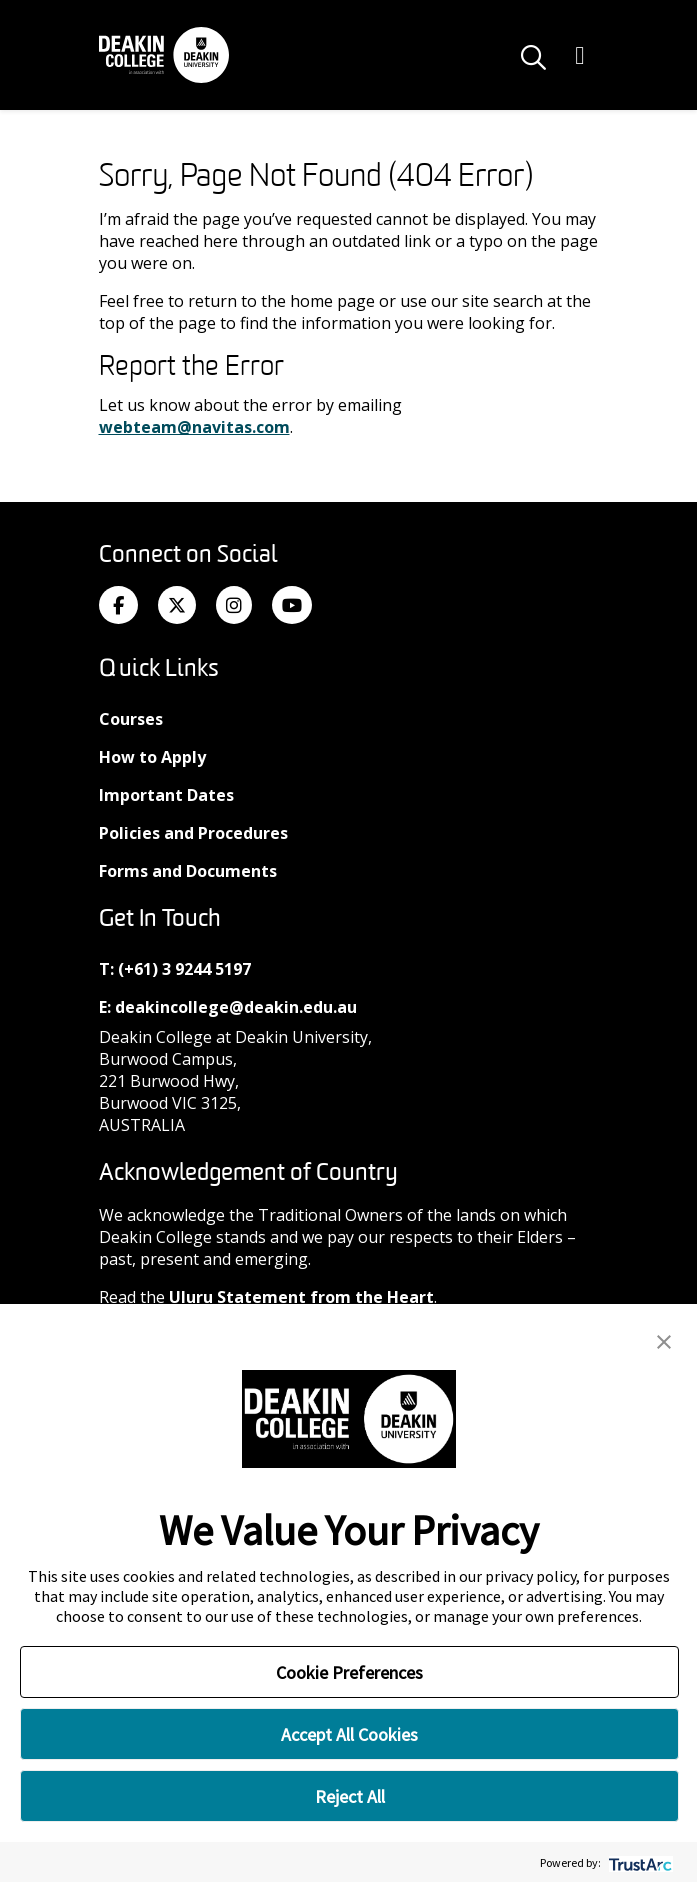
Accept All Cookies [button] (349, 1734)
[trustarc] (638, 1862)
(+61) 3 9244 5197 (184, 969)
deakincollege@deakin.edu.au (236, 1007)
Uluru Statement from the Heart (301, 1297)
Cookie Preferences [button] (349, 1672)
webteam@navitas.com (194, 427)
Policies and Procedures (193, 833)
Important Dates (166, 795)
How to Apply (152, 757)
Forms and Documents (188, 871)
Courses (131, 719)
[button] (664, 1340)
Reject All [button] (350, 1796)
